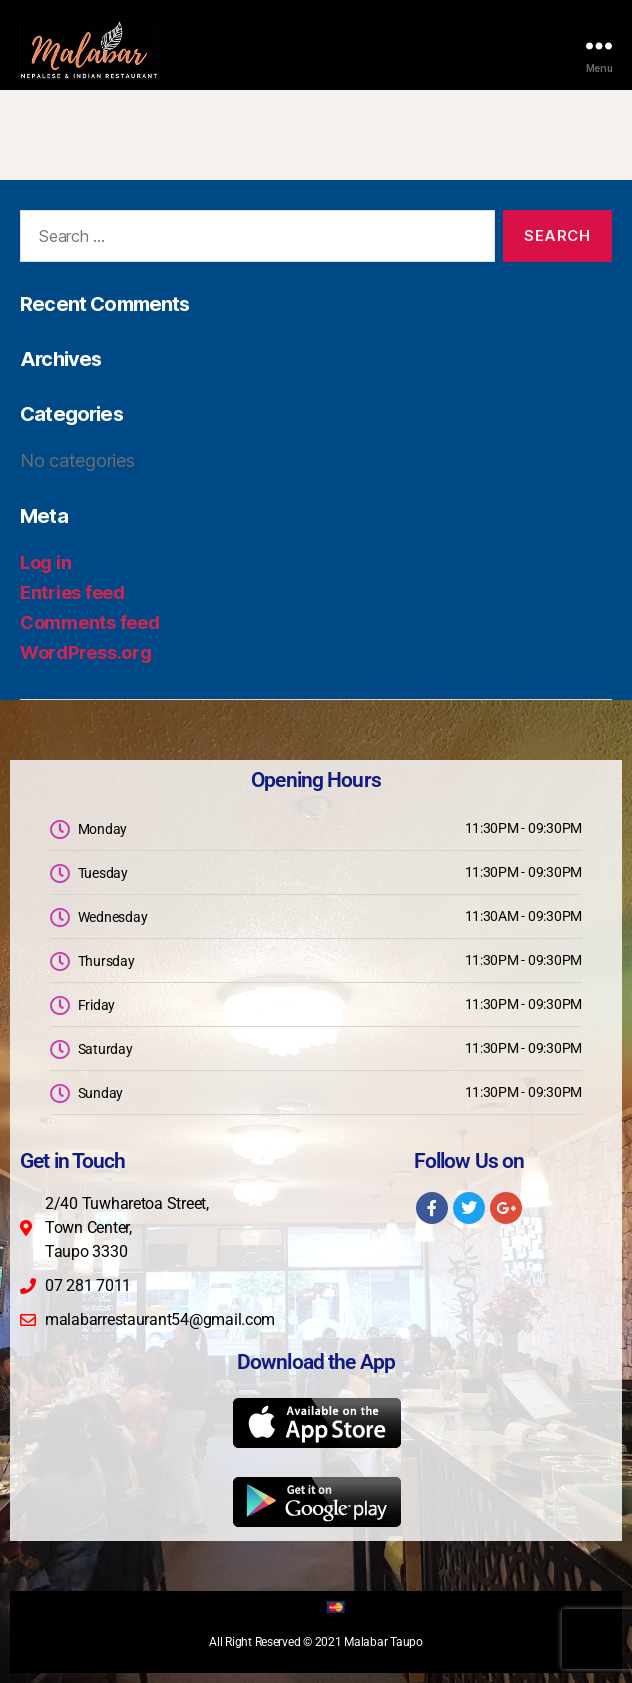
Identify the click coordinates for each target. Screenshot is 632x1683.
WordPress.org (86, 652)
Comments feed (90, 622)
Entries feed (72, 592)
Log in (45, 562)
